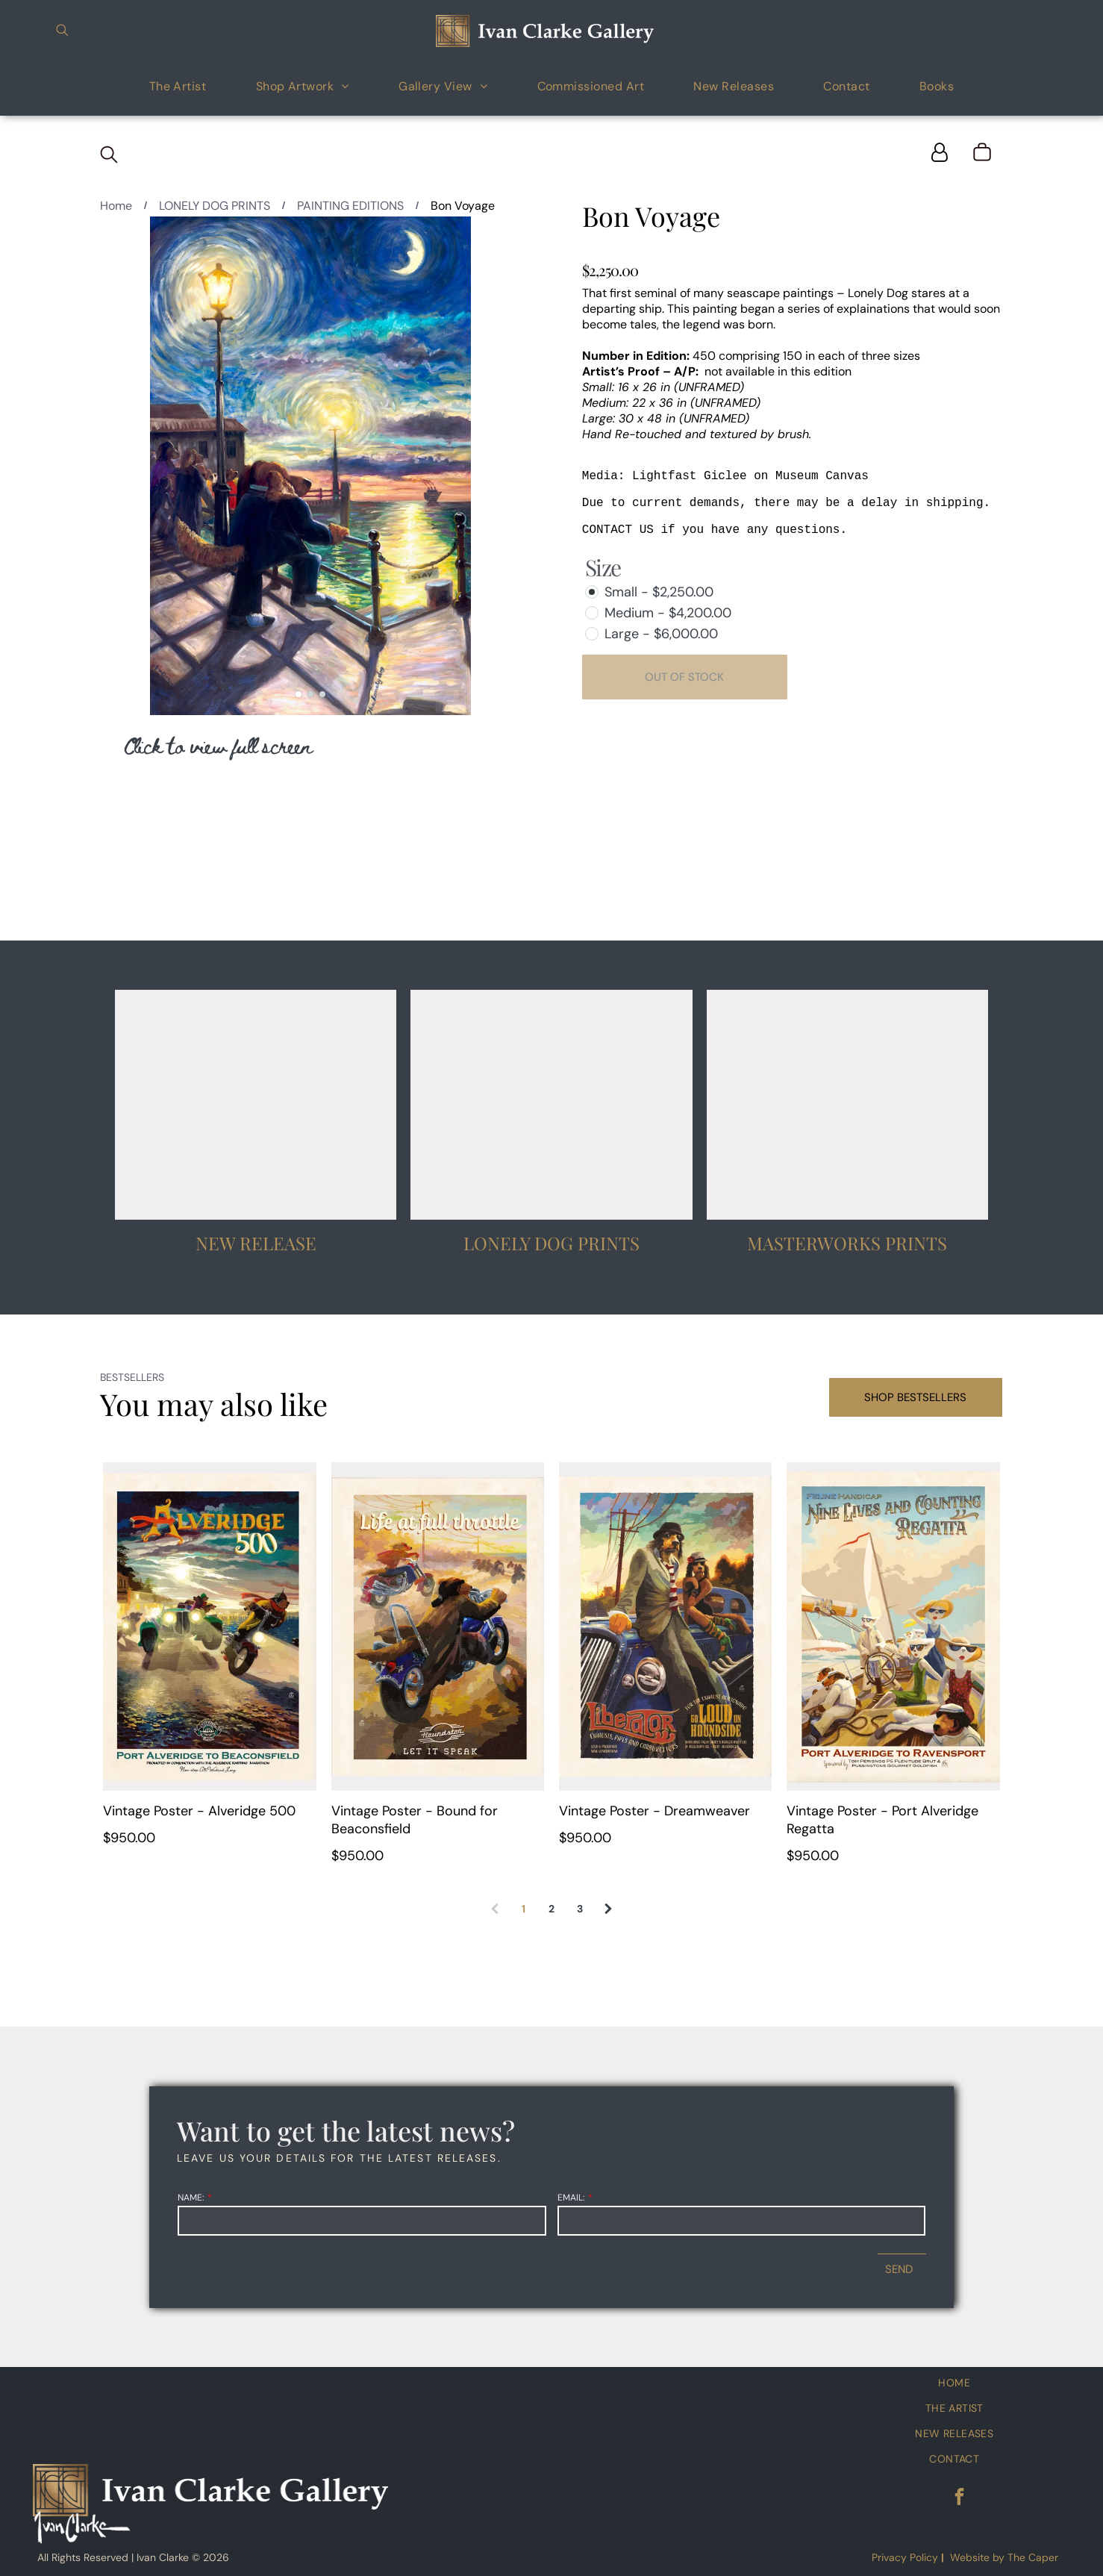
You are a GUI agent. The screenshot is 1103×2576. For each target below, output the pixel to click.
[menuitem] (178, 85)
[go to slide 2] (310, 694)
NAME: (191, 2198)
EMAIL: (570, 2198)
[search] (62, 32)
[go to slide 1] (298, 694)
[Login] (939, 153)
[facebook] (959, 2498)
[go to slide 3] (322, 694)
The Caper (1032, 2557)
